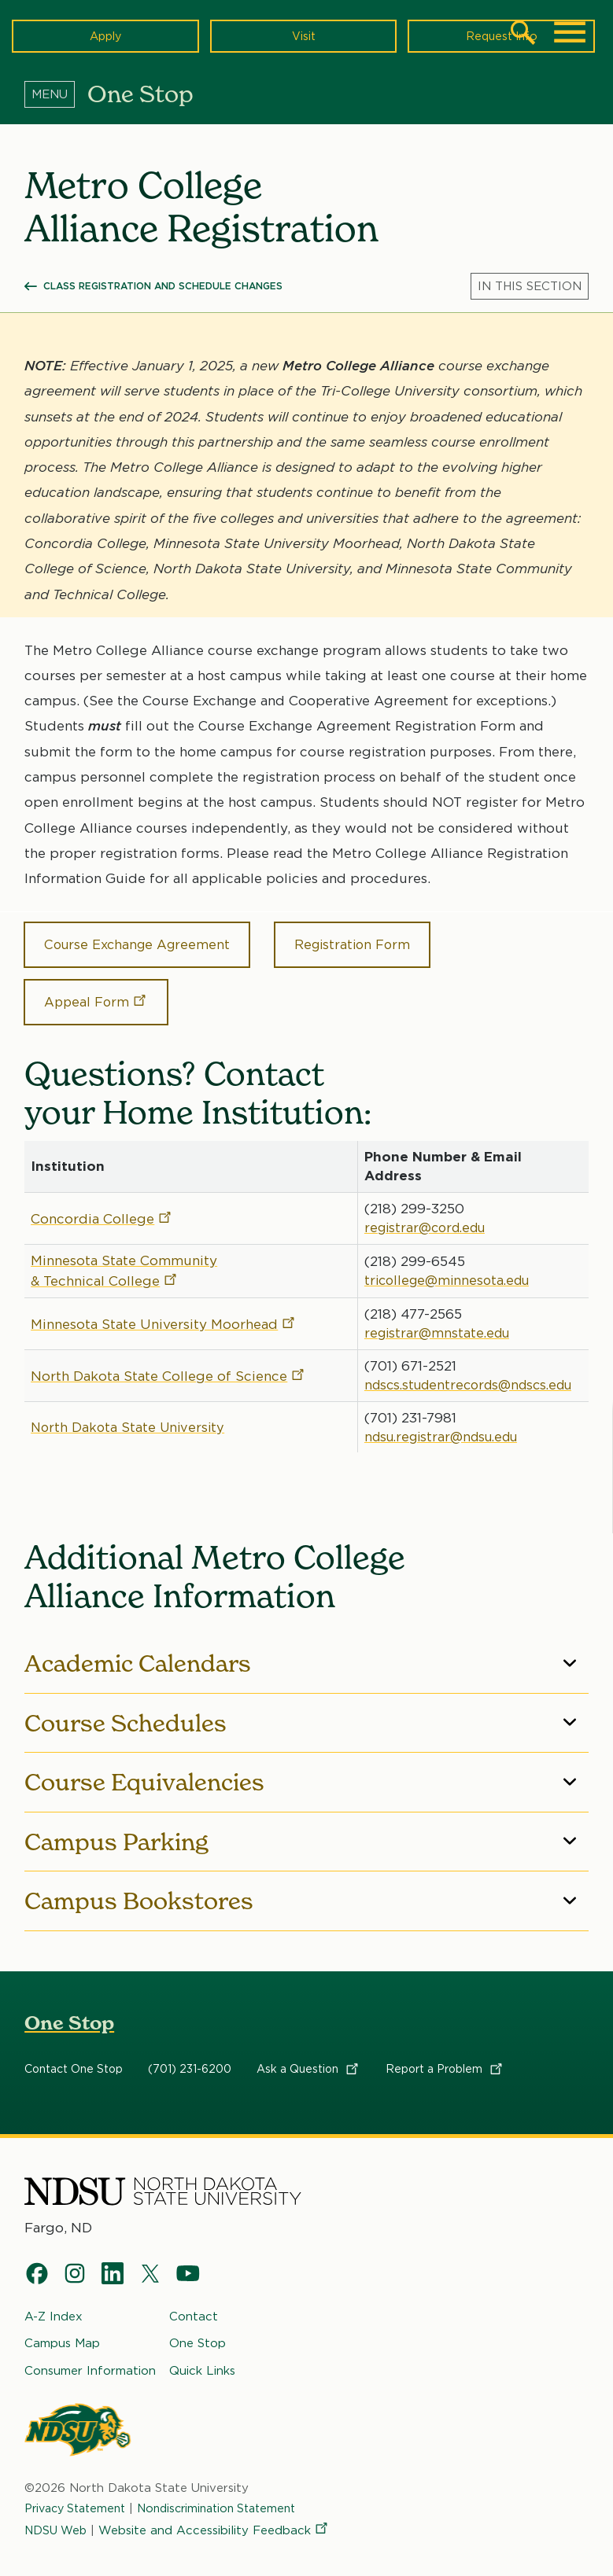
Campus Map (62, 2327)
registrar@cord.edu (424, 1210)
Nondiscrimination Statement (231, 2492)
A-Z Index (53, 2300)
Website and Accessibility (218, 2514)
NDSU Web (57, 2514)
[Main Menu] (570, 32)
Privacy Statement (79, 2492)
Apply (105, 35)
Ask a (308, 2052)
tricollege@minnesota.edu (446, 1263)
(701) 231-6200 (189, 2052)
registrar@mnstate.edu (435, 1315)
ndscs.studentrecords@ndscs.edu (470, 1367)
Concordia (102, 1201)
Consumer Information (90, 2353)
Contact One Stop (73, 2052)
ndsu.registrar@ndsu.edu (442, 1419)
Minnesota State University (164, 1307)
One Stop (69, 2006)
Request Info (501, 35)
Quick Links (202, 2353)
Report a (445, 2052)
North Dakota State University (130, 1410)
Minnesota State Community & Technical (124, 1253)
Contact (193, 2300)
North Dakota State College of (168, 1359)
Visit (303, 35)
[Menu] (55, 93)
